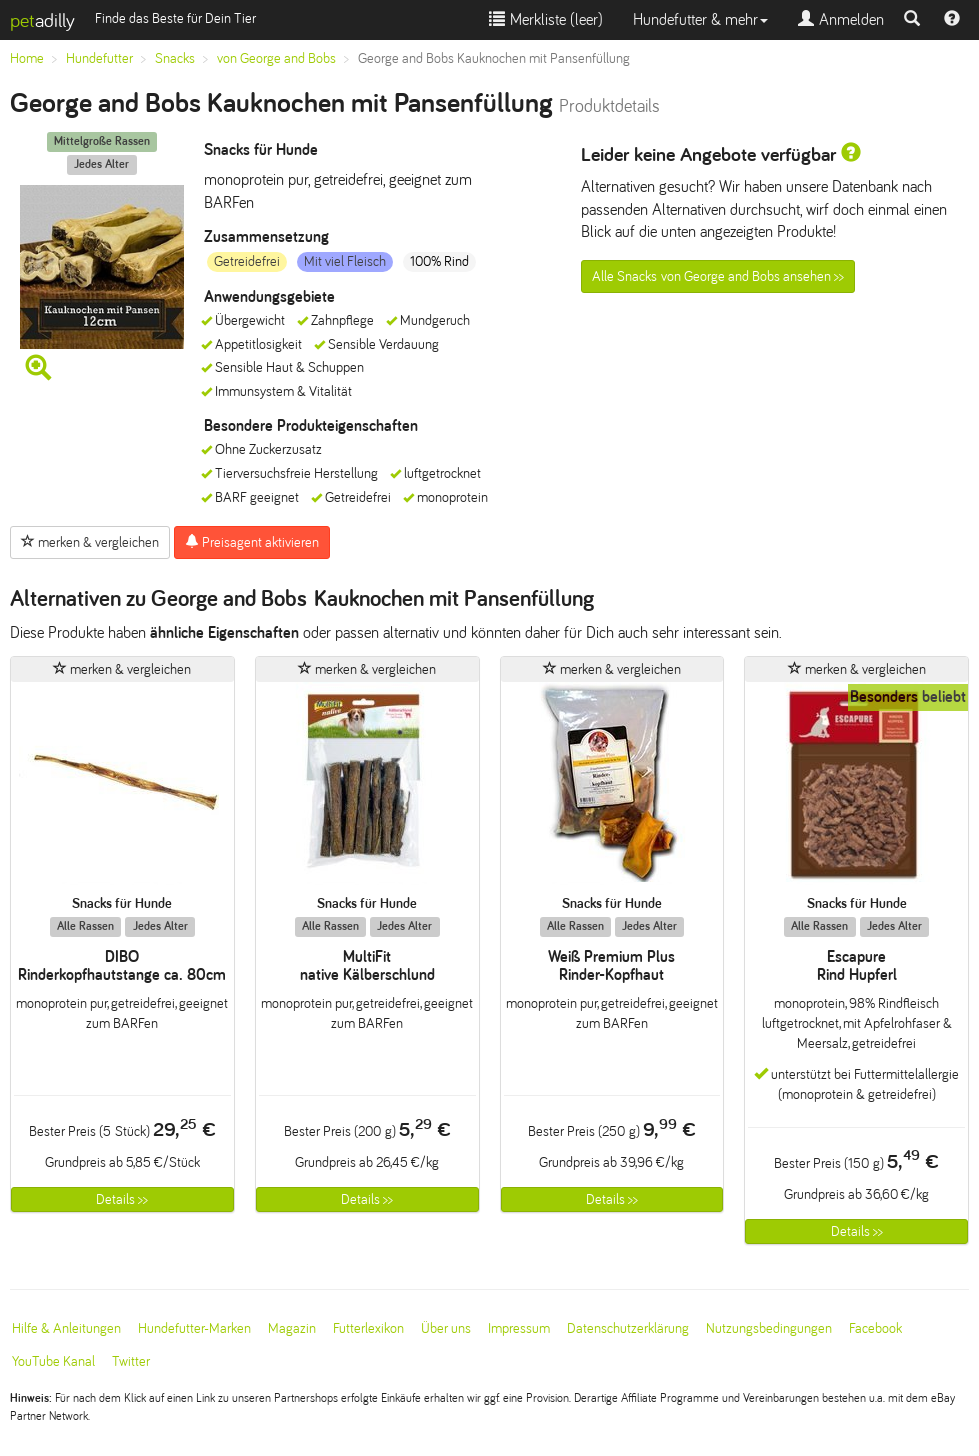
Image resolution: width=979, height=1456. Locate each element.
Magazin (292, 1328)
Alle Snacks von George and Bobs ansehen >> (718, 276)
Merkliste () (546, 19)
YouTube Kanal (53, 1361)
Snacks (175, 58)
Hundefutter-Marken (194, 1328)
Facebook (875, 1328)
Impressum (519, 1328)
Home (27, 58)
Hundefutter (99, 58)
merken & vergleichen (90, 542)
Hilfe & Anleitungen (66, 1328)
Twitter (131, 1361)
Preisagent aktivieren (252, 542)
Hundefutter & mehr (700, 19)
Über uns (446, 1328)
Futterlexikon (368, 1328)
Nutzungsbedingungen (769, 1328)
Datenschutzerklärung (628, 1328)
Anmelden (841, 19)
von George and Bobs (276, 58)
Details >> (122, 1199)
